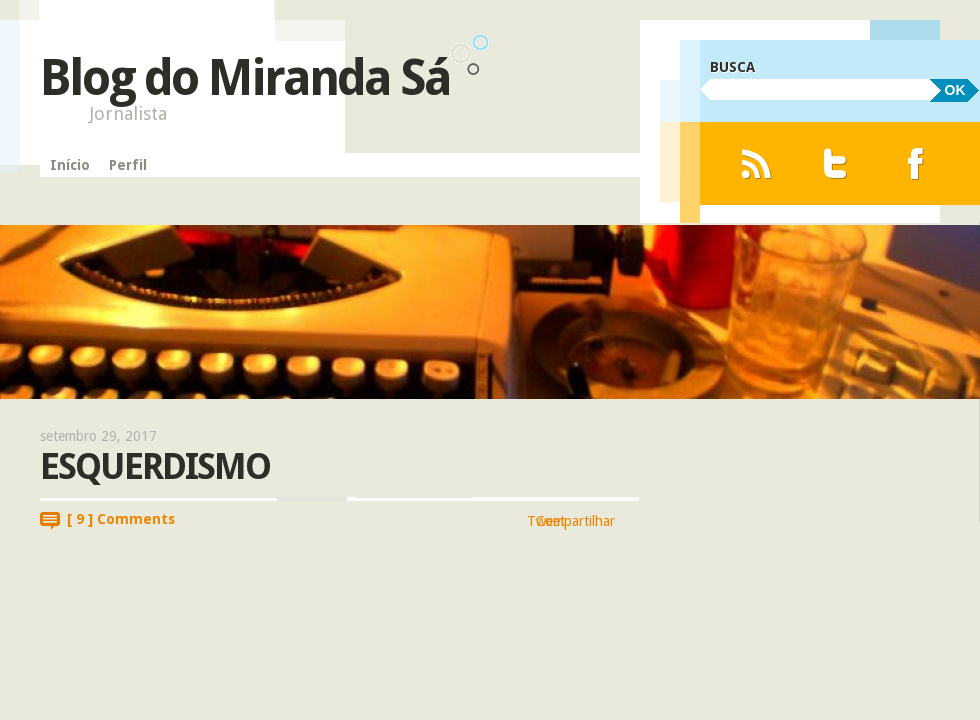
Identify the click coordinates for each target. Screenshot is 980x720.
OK (955, 90)
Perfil (127, 165)
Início (69, 165)
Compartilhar (575, 521)
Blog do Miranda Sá (245, 77)
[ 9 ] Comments (121, 519)
